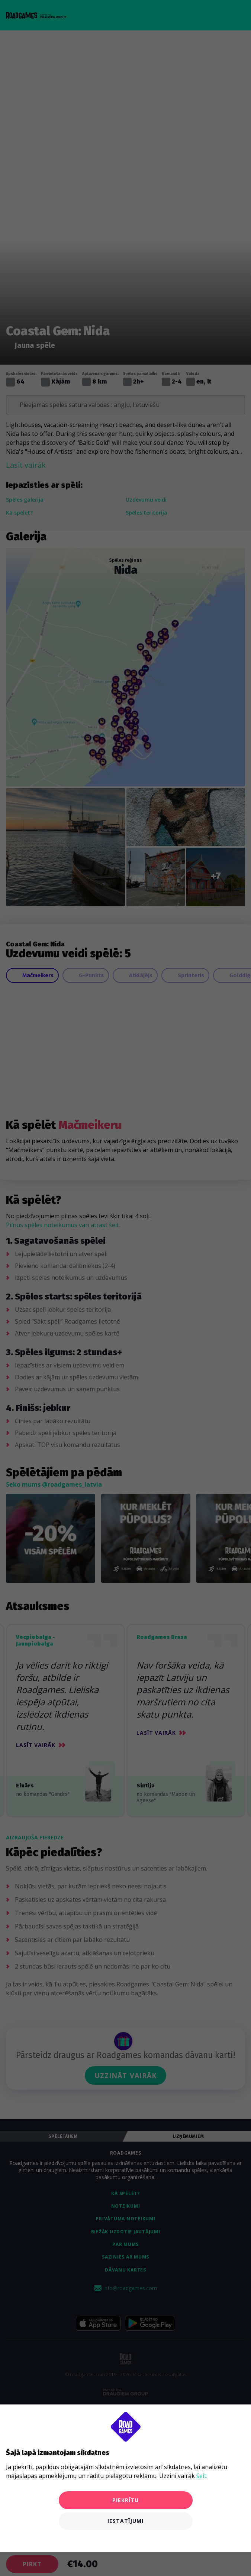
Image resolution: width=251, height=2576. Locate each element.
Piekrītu (125, 2500)
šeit (201, 2476)
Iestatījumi (125, 2520)
